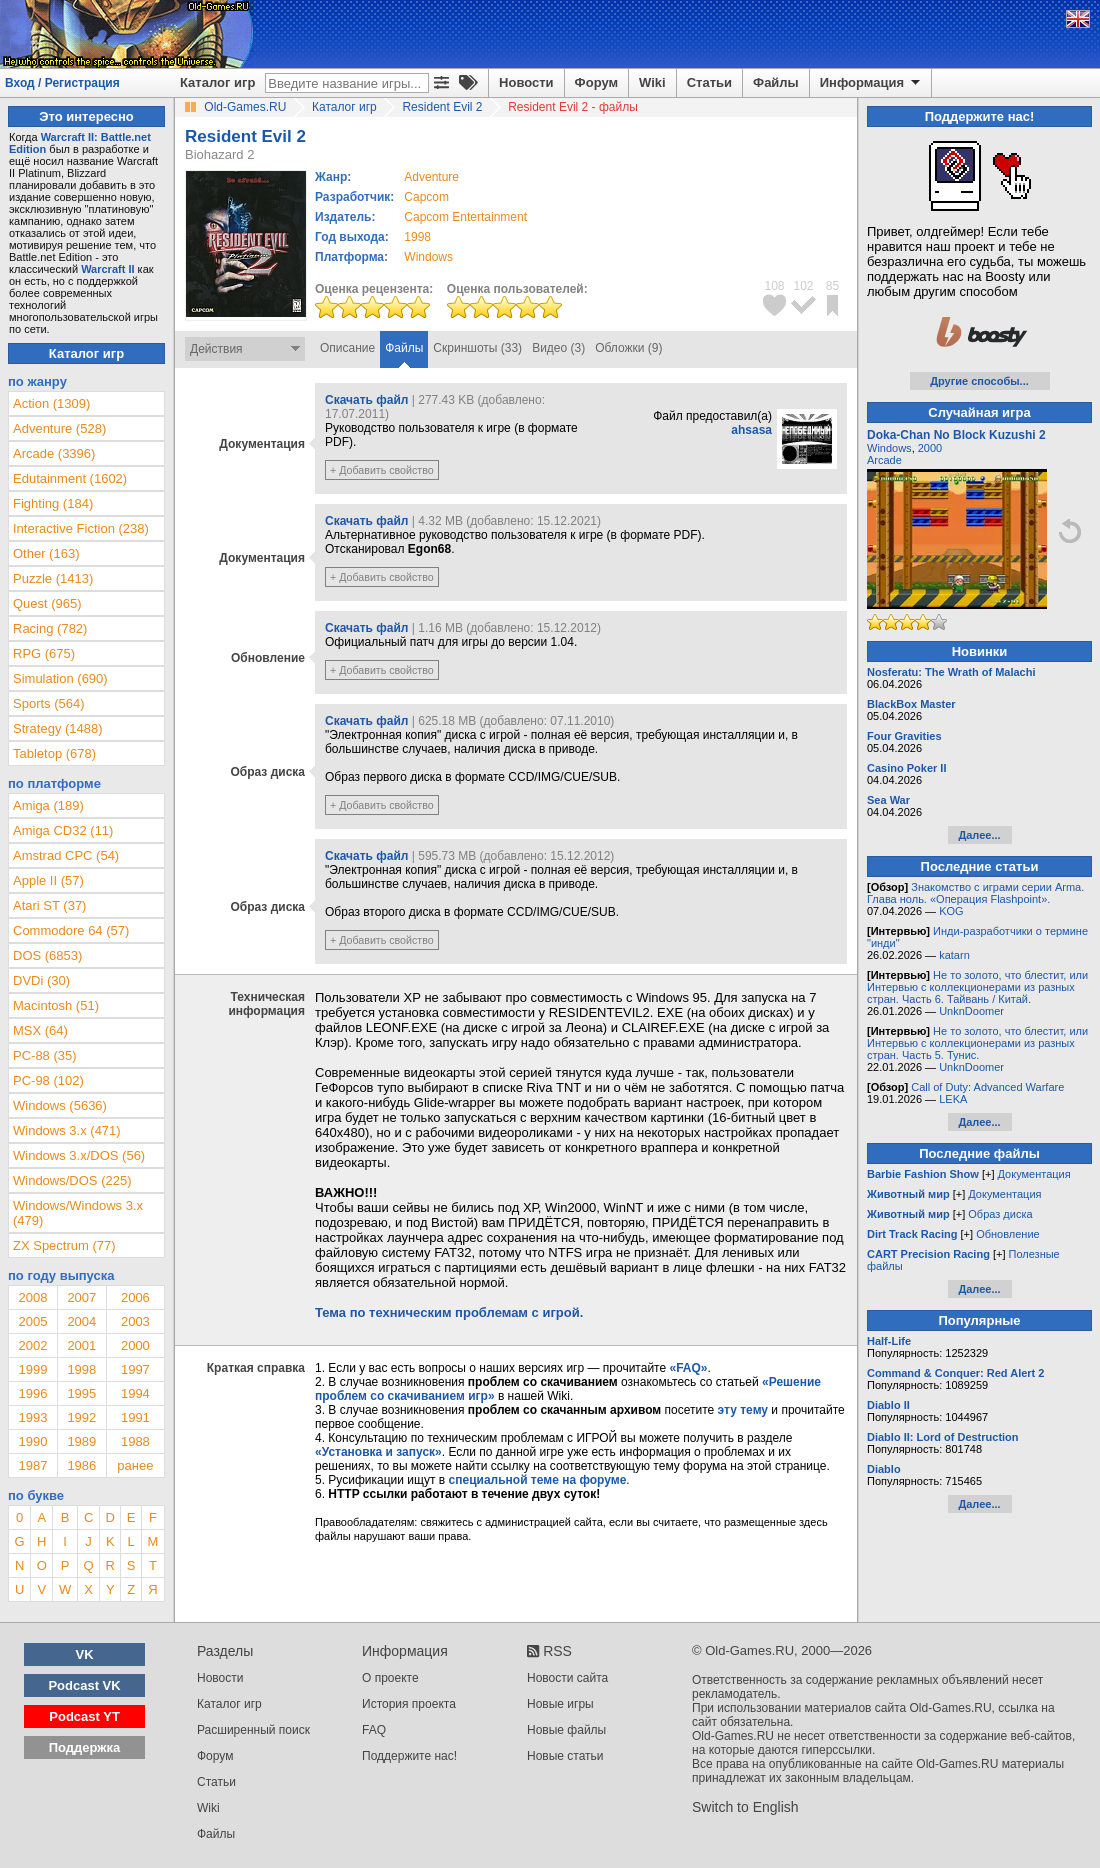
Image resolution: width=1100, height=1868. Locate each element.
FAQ (374, 1730)
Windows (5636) (60, 1105)
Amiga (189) (48, 805)
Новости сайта (567, 1678)
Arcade (884, 460)
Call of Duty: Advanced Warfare (987, 1087)
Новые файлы (566, 1730)
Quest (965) (47, 603)
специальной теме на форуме (538, 1480)
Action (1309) (51, 403)
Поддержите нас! (409, 1756)
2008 (32, 1297)
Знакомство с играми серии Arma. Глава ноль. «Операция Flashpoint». (975, 893)
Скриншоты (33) (477, 348)
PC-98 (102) (48, 1080)
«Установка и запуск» (378, 1452)
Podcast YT (84, 1716)
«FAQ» (688, 1368)
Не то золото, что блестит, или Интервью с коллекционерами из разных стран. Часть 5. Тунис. (977, 1043)
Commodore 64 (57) (71, 930)
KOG (951, 911)
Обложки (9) (628, 348)
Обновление (1008, 1234)
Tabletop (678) (54, 753)
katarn (954, 955)
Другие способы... (979, 381)
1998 (417, 237)
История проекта (409, 1704)
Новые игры (560, 1704)
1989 (81, 1441)
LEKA (953, 1099)
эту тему (743, 1410)
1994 (135, 1393)
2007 (81, 1297)
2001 (81, 1345)
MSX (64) (40, 1030)
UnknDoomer (971, 1011)
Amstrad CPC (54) (66, 855)
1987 (32, 1465)
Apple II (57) (48, 880)
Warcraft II (107, 269)
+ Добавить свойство (382, 470)
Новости (526, 82)
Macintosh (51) (56, 1005)
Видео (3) (558, 348)
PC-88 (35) (45, 1055)
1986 (81, 1465)
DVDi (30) (41, 980)
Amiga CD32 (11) (63, 830)
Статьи (709, 82)
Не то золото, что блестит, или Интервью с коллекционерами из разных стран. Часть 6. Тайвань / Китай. (977, 987)
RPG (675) (44, 653)
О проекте (390, 1678)
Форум (596, 82)
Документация (1034, 1174)
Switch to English (745, 1807)
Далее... (979, 835)
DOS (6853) (47, 955)
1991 (135, 1417)
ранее (135, 1465)
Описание (347, 348)
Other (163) (46, 553)
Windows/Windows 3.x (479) (78, 1213)
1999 (32, 1369)
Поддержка (85, 1747)
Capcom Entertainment (465, 217)
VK (85, 1654)
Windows (889, 448)
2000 (135, 1345)
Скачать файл (366, 400)
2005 (32, 1321)
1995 (81, 1393)
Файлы (776, 82)
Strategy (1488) (58, 728)
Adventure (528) (59, 428)
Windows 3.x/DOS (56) (79, 1155)
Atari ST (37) (49, 905)
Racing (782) (50, 628)
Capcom (426, 197)
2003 (135, 1321)
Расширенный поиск (253, 1730)
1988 (135, 1441)
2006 (135, 1297)
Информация (871, 83)
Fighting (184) (53, 503)
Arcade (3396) (54, 453)
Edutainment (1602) (70, 478)
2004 (81, 1321)
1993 (32, 1417)
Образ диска (1000, 1214)
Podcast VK (84, 1685)
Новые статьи (565, 1756)
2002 (32, 1345)
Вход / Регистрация (62, 83)
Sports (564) (49, 703)
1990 (32, 1441)
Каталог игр (217, 82)
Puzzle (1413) (53, 578)
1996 (32, 1393)
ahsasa (751, 430)
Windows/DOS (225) (72, 1180)
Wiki (652, 82)
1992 (81, 1417)
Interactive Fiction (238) (81, 528)
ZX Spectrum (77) (64, 1245)
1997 (135, 1369)
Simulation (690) (60, 678)
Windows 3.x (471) (67, 1130)
